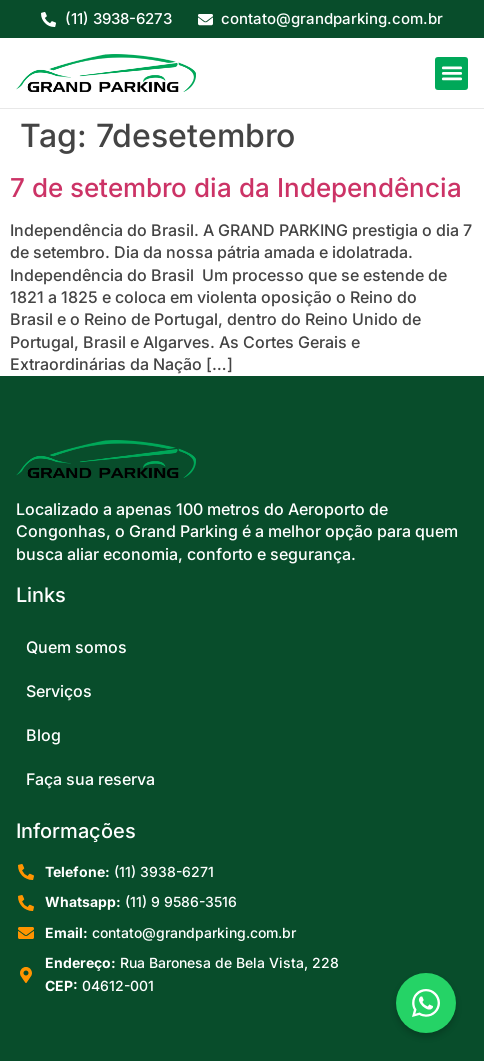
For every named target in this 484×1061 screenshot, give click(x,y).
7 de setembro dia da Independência (236, 187)
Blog (43, 735)
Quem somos (76, 647)
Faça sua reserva (90, 779)
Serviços (59, 691)
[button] (451, 73)
